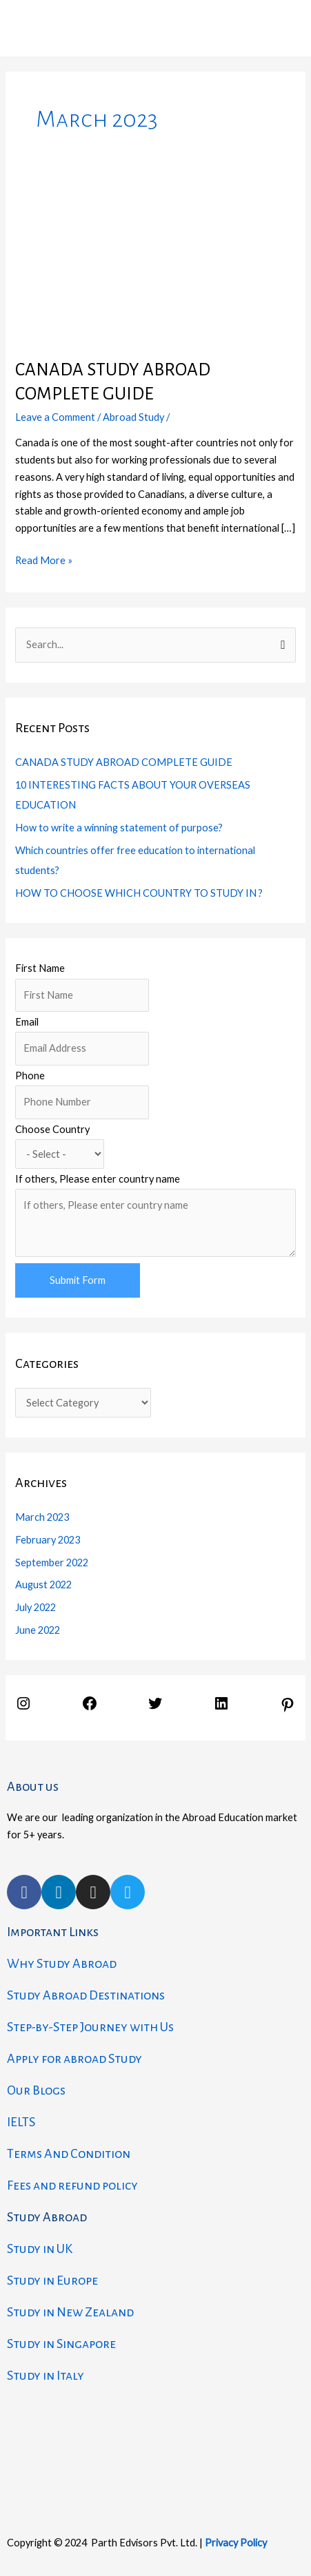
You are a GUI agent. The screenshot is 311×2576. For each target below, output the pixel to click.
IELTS (21, 2122)
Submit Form (78, 1280)
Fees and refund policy (72, 2185)
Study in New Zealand (70, 2312)
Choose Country (52, 1129)
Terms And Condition (68, 2154)
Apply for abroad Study (74, 2059)
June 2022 (37, 1630)
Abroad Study (133, 417)
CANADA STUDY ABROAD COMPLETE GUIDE (123, 762)
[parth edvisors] (155, 2450)
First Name (40, 968)
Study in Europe (52, 2280)
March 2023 (42, 1517)
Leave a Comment (55, 417)
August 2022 (43, 1584)
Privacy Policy (236, 2542)
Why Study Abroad (62, 1964)
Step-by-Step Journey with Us (90, 2027)
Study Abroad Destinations (86, 1995)
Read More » (43, 559)
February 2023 (47, 1540)
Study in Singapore (61, 2344)
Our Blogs (36, 2090)
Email (27, 1022)
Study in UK (39, 2249)
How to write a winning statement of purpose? (119, 827)
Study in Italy (45, 2375)
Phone (30, 1075)
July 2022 (35, 1607)
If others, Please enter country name (97, 1179)
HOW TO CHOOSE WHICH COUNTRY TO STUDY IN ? (139, 893)
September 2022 (51, 1562)
